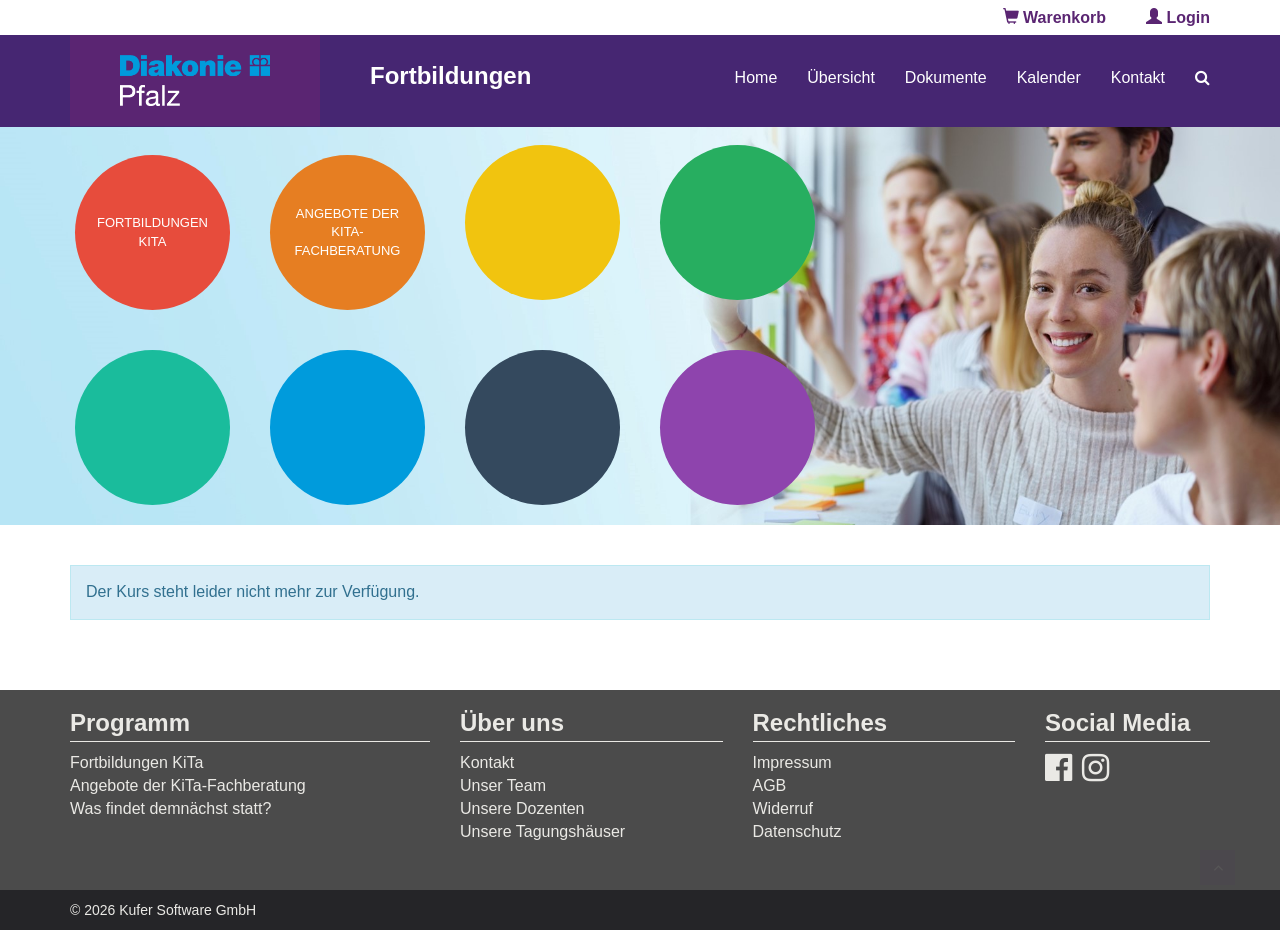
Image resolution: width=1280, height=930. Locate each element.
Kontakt (1138, 77)
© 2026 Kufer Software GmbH (163, 910)
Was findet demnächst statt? (170, 808)
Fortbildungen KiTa (136, 762)
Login (1178, 17)
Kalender (1049, 77)
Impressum (792, 762)
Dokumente (946, 77)
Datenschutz (797, 831)
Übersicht (841, 77)
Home (756, 77)
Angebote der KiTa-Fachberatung (188, 785)
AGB (770, 785)
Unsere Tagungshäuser (542, 831)
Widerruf (783, 808)
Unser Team (503, 785)
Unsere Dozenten (522, 808)
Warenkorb (1054, 17)
